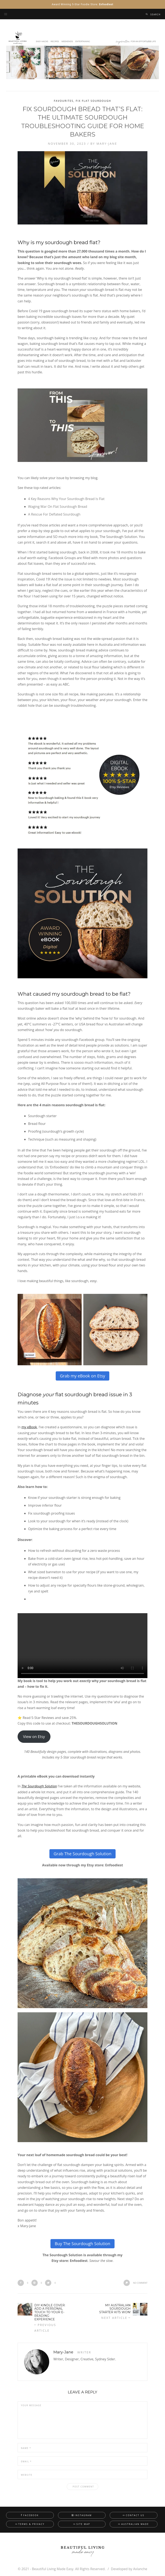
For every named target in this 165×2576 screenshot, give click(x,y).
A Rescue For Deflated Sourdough (54, 514)
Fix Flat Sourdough (93, 101)
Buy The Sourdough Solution (82, 2243)
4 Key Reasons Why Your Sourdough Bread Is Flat (66, 498)
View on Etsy (34, 1736)
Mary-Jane (107, 144)
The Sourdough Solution (39, 1786)
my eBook (29, 1427)
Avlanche (140, 2569)
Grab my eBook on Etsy (82, 1376)
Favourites (63, 101)
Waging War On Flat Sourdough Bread (57, 506)
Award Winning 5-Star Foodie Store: (82, 4)
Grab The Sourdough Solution (82, 1854)
